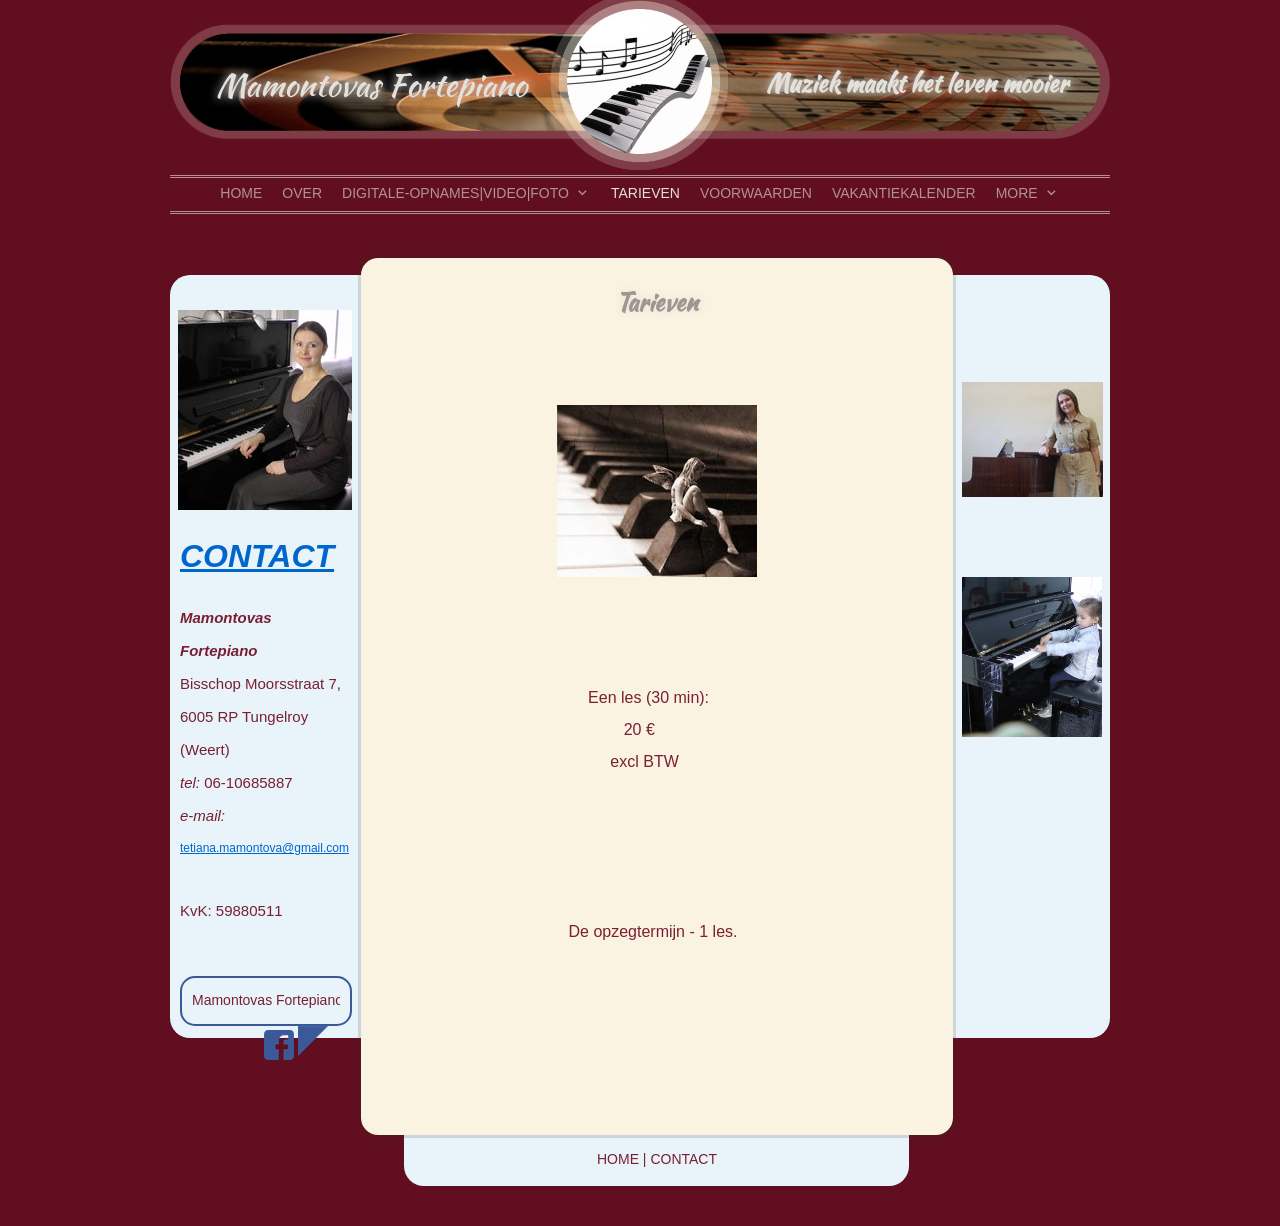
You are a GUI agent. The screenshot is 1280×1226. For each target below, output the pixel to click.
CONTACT (257, 556)
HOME (618, 1159)
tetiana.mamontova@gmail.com (264, 848)
